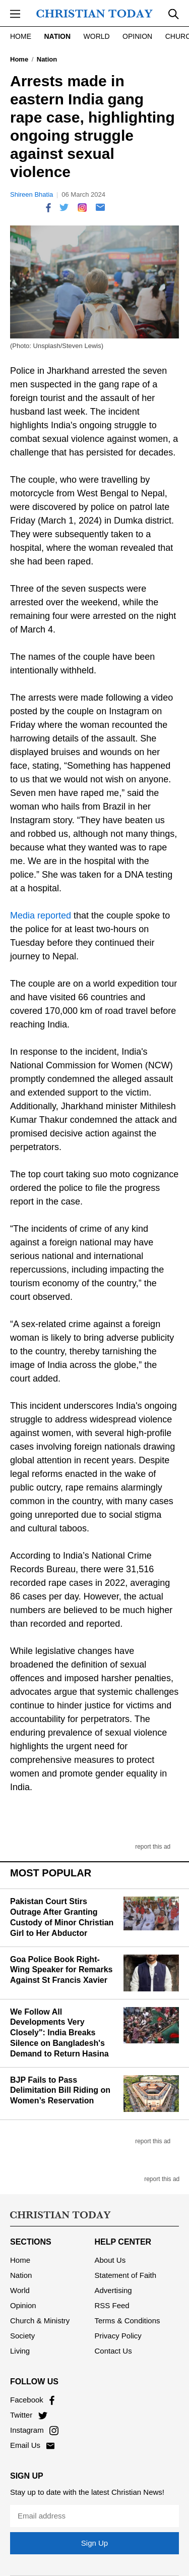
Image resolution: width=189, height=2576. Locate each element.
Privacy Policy (118, 2335)
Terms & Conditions (127, 2320)
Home (20, 36)
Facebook (32, 2399)
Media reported (40, 915)
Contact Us (113, 2350)
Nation (57, 36)
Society (22, 2335)
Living (20, 2350)
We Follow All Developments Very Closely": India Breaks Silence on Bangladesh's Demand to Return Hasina (59, 2033)
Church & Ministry (40, 2320)
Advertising (113, 2290)
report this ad (152, 1847)
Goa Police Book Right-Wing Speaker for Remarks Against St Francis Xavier (61, 1970)
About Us (110, 2260)
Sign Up (94, 2543)
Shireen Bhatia (31, 194)
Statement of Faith (126, 2275)
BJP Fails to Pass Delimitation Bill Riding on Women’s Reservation (60, 2090)
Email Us (32, 2445)
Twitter (28, 2415)
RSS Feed (112, 2305)
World (97, 36)
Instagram (34, 2430)
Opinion (137, 36)
